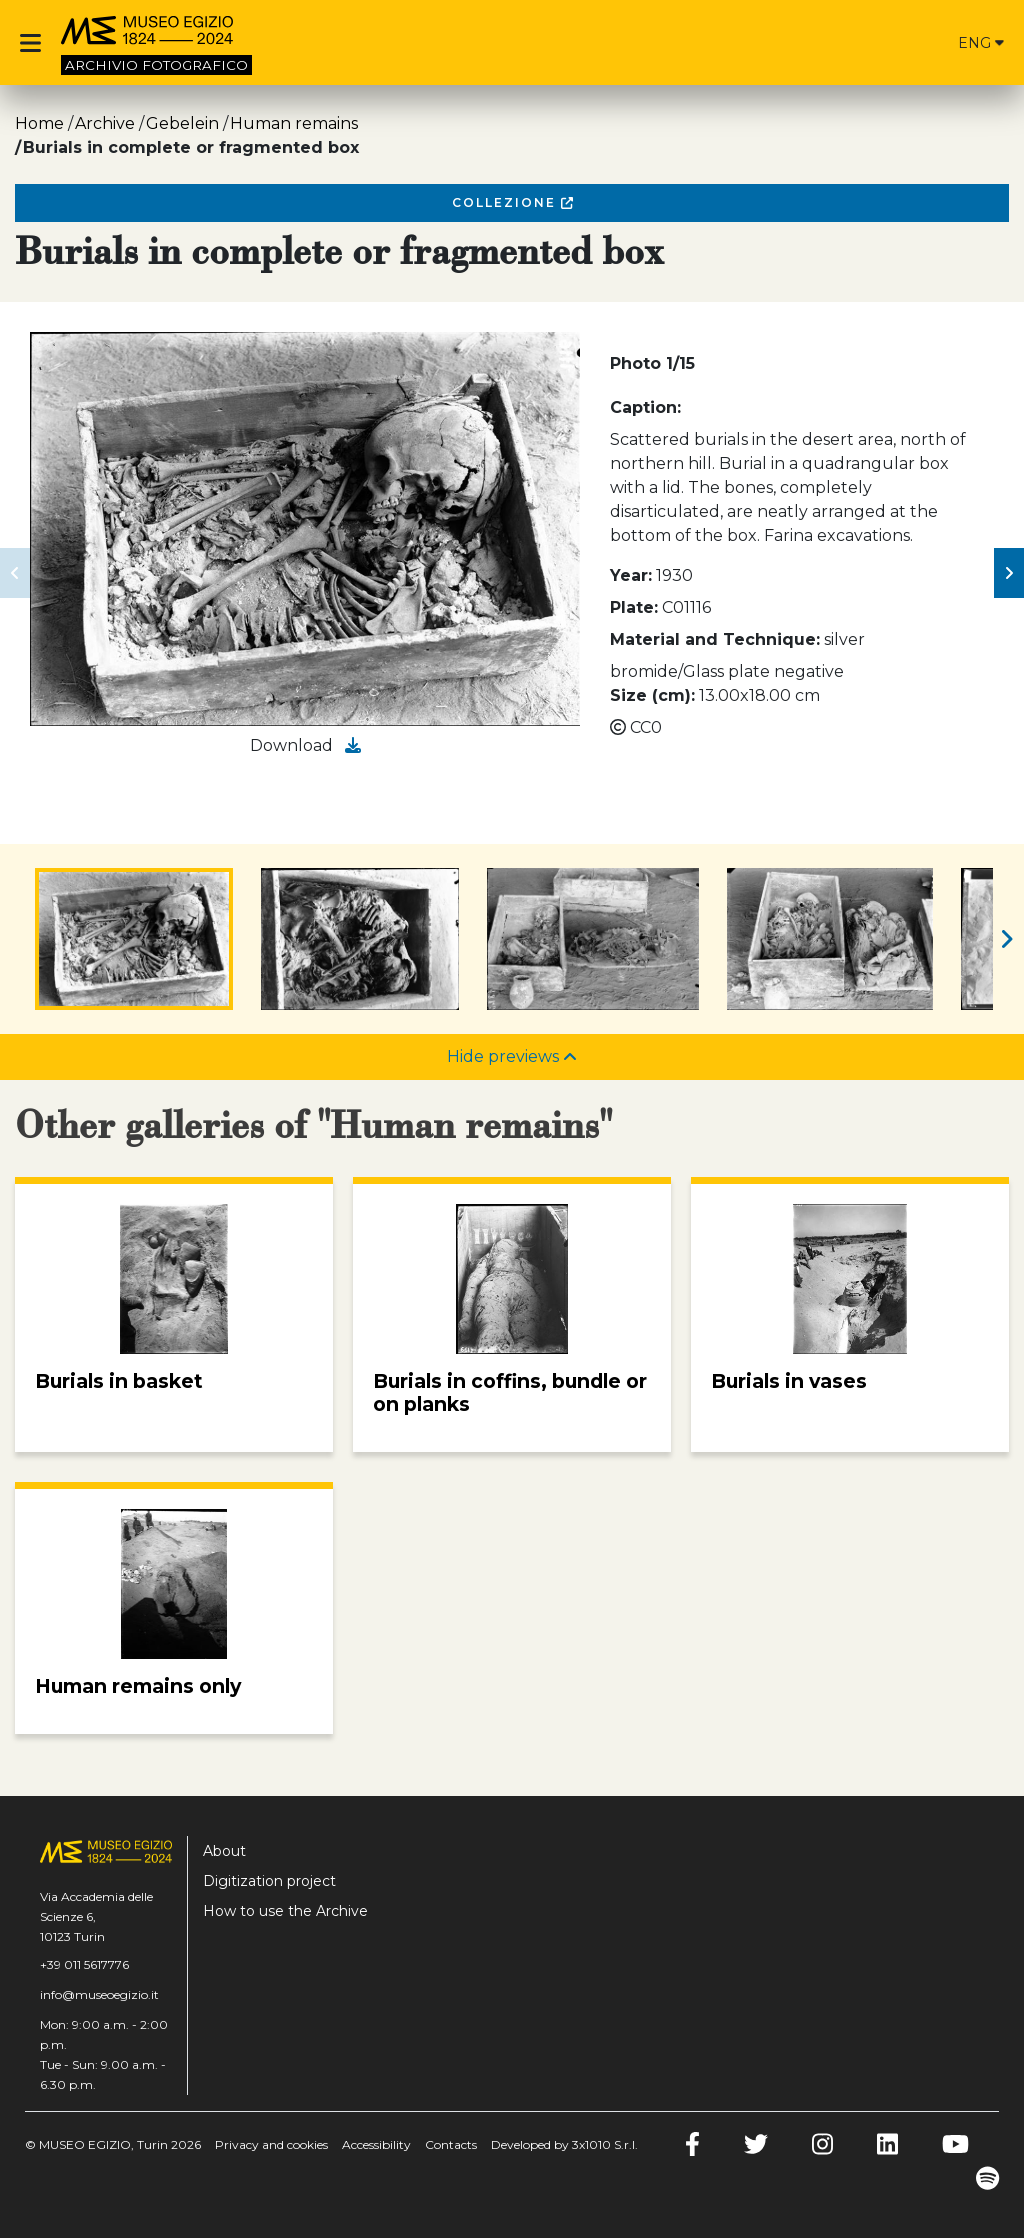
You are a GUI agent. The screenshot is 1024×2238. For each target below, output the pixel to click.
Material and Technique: (715, 639)
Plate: (634, 607)
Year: (631, 575)
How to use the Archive (285, 1911)
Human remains (294, 123)
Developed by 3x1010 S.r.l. (564, 2144)
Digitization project (269, 1881)
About (224, 1851)
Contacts (451, 2144)
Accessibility (376, 2144)
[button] (15, 573)
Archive (105, 123)
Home (39, 123)
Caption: (645, 407)
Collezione (512, 202)
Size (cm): (652, 695)
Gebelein (182, 123)
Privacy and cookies (271, 2144)
